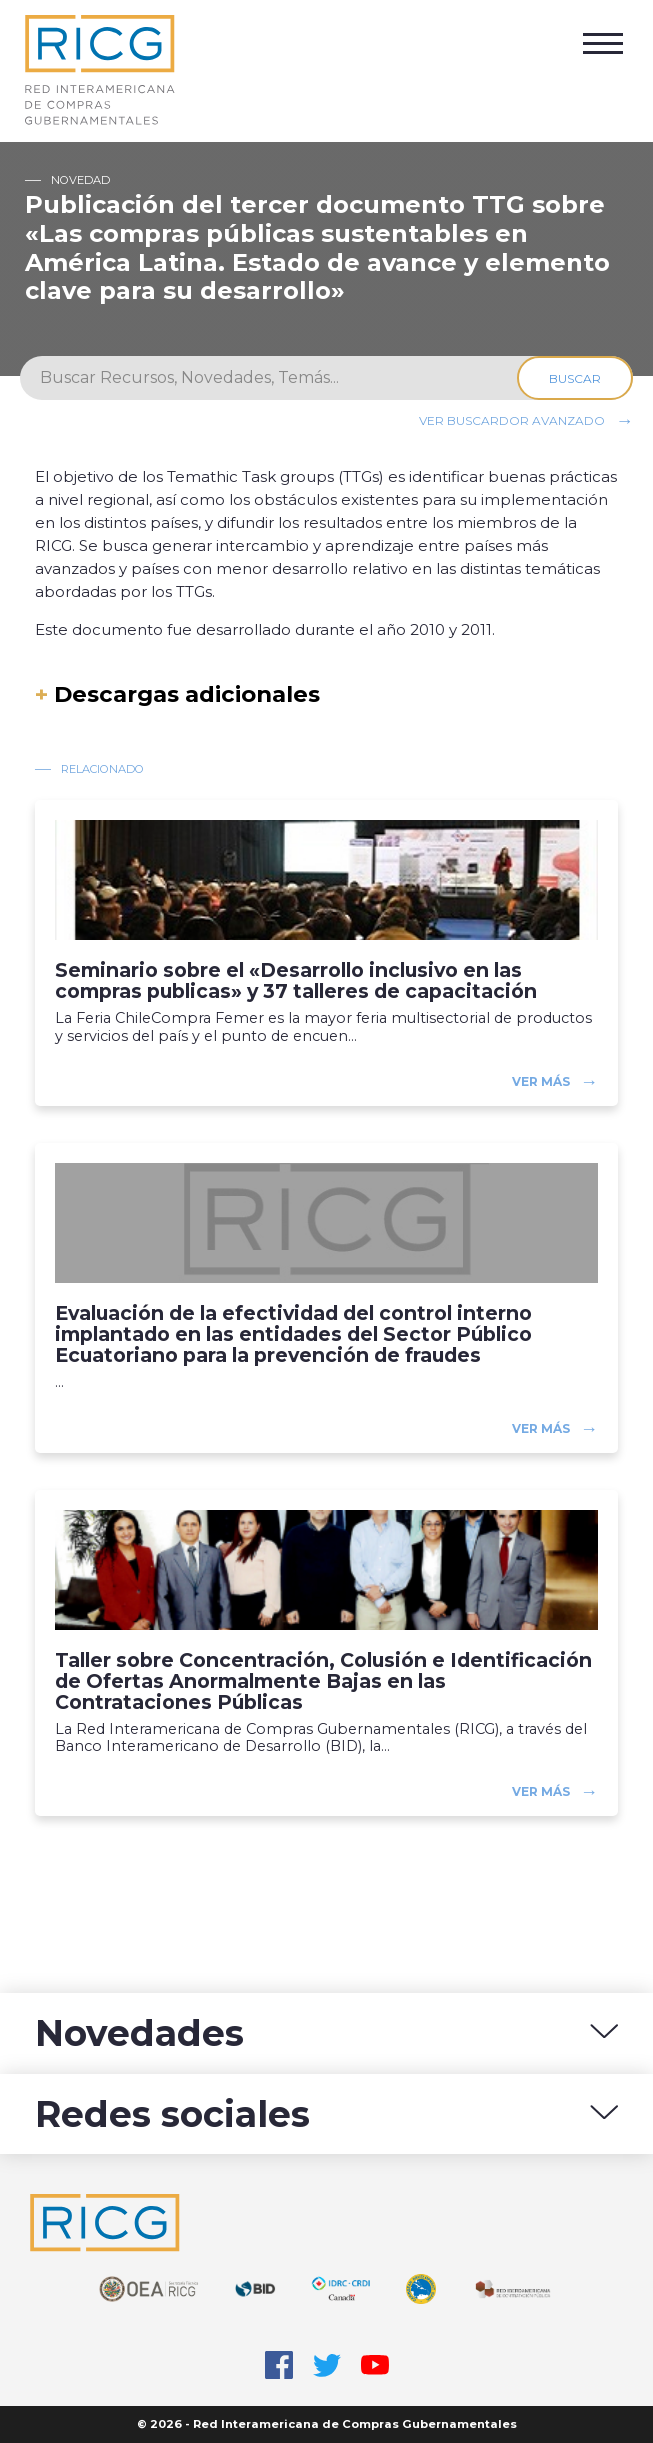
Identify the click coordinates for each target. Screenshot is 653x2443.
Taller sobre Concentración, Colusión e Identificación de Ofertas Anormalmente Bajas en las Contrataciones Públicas (323, 1681)
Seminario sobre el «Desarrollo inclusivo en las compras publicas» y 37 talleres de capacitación (296, 981)
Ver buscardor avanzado (512, 420)
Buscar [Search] (575, 378)
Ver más (541, 1081)
